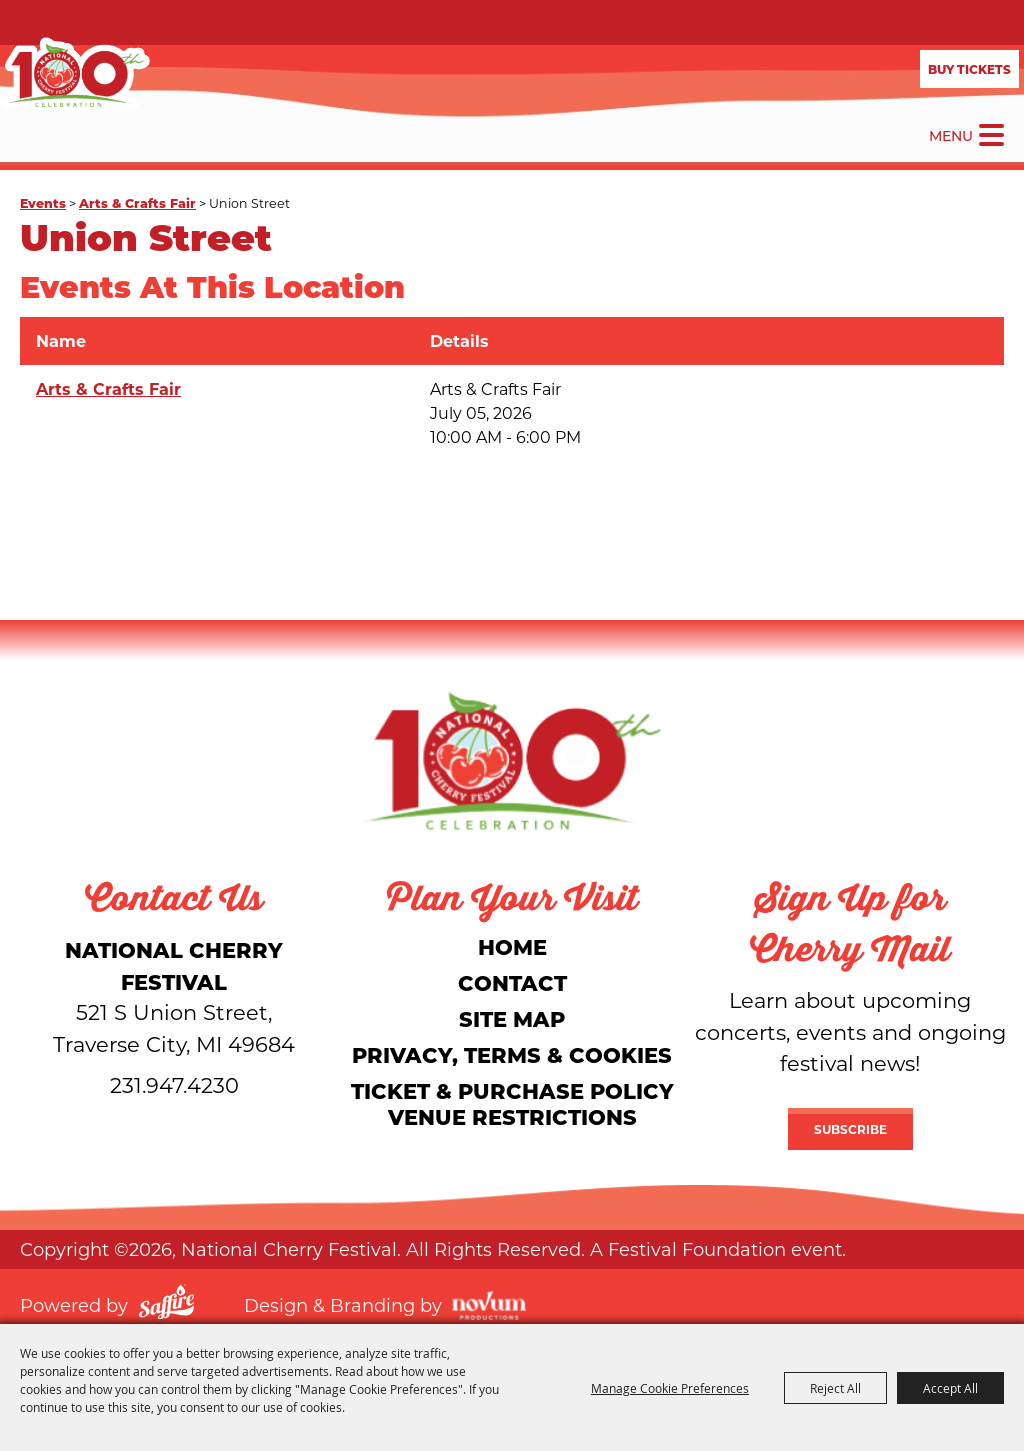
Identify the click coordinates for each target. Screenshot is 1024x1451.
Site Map (512, 1018)
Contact (512, 982)
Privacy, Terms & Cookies (512, 1054)
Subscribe (850, 1129)
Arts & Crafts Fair (137, 202)
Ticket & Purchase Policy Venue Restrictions (512, 1103)
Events (43, 202)
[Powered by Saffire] (166, 1305)
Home (512, 946)
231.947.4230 (174, 1085)
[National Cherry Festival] (75, 75)
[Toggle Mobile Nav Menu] (991, 135)
